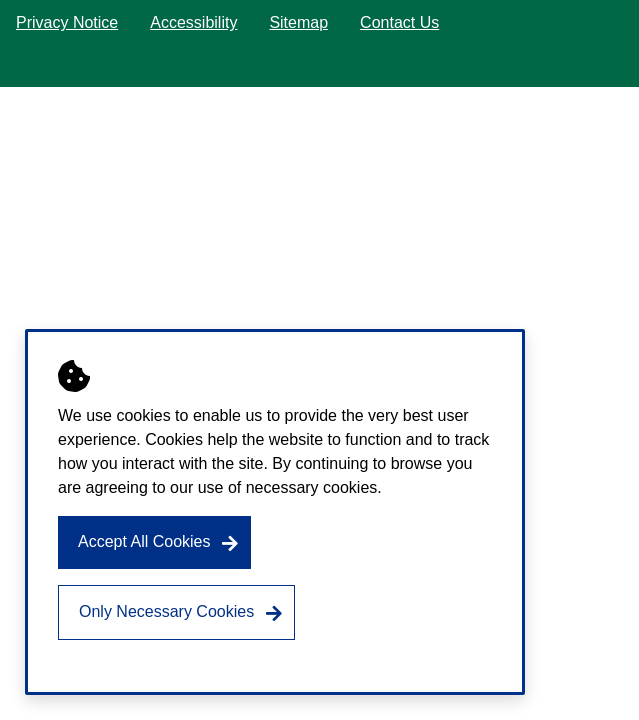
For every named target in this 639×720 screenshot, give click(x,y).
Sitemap (298, 22)
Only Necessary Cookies (166, 611)
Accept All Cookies (144, 541)
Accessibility (193, 22)
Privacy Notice (67, 22)
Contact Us (399, 22)
